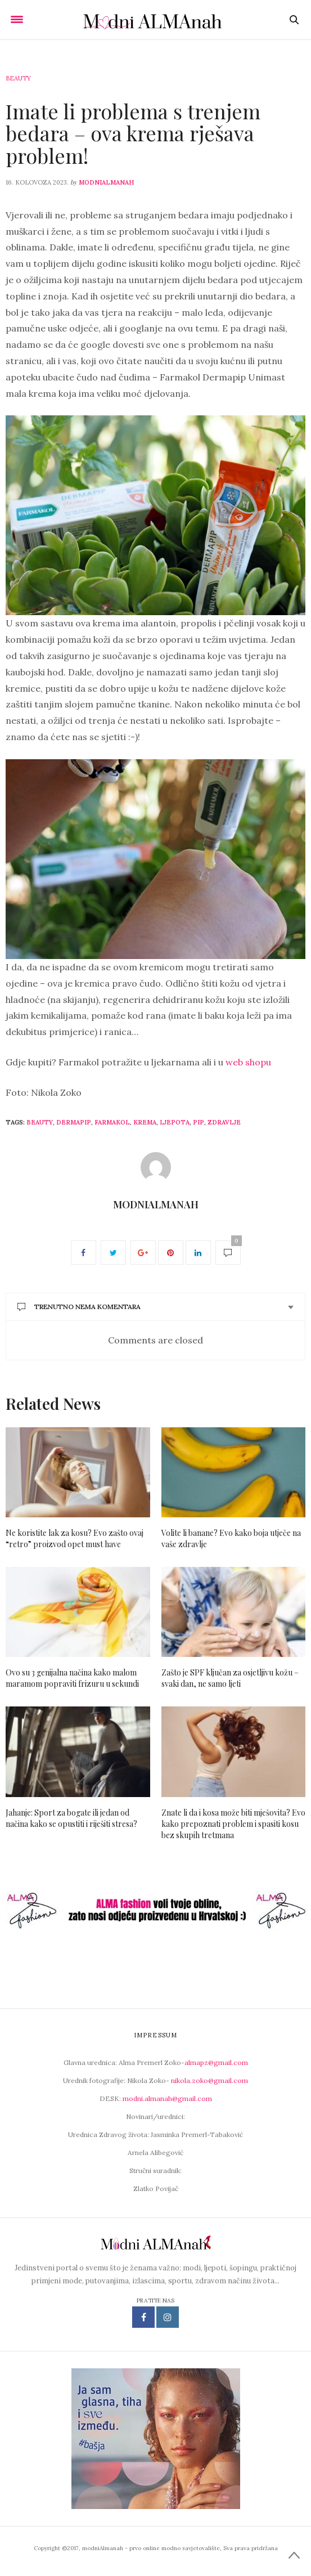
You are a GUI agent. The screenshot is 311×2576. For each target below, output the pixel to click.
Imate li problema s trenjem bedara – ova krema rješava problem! (133, 133)
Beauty (18, 78)
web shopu (248, 1062)
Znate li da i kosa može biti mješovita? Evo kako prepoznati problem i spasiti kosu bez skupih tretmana (233, 1823)
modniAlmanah (106, 182)
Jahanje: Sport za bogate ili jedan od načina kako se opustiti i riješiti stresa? (71, 1818)
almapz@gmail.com (216, 2062)
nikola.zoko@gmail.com (209, 2080)
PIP (198, 1122)
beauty (39, 1122)
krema (144, 1122)
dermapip (73, 1122)
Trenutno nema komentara (79, 1306)
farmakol (112, 1122)
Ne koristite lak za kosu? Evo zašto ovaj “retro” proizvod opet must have (74, 1538)
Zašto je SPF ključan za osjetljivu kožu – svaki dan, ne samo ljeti (230, 1678)
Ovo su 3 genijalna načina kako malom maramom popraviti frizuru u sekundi (72, 1678)
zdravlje (224, 1122)
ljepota (175, 1122)
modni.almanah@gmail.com (167, 2098)
